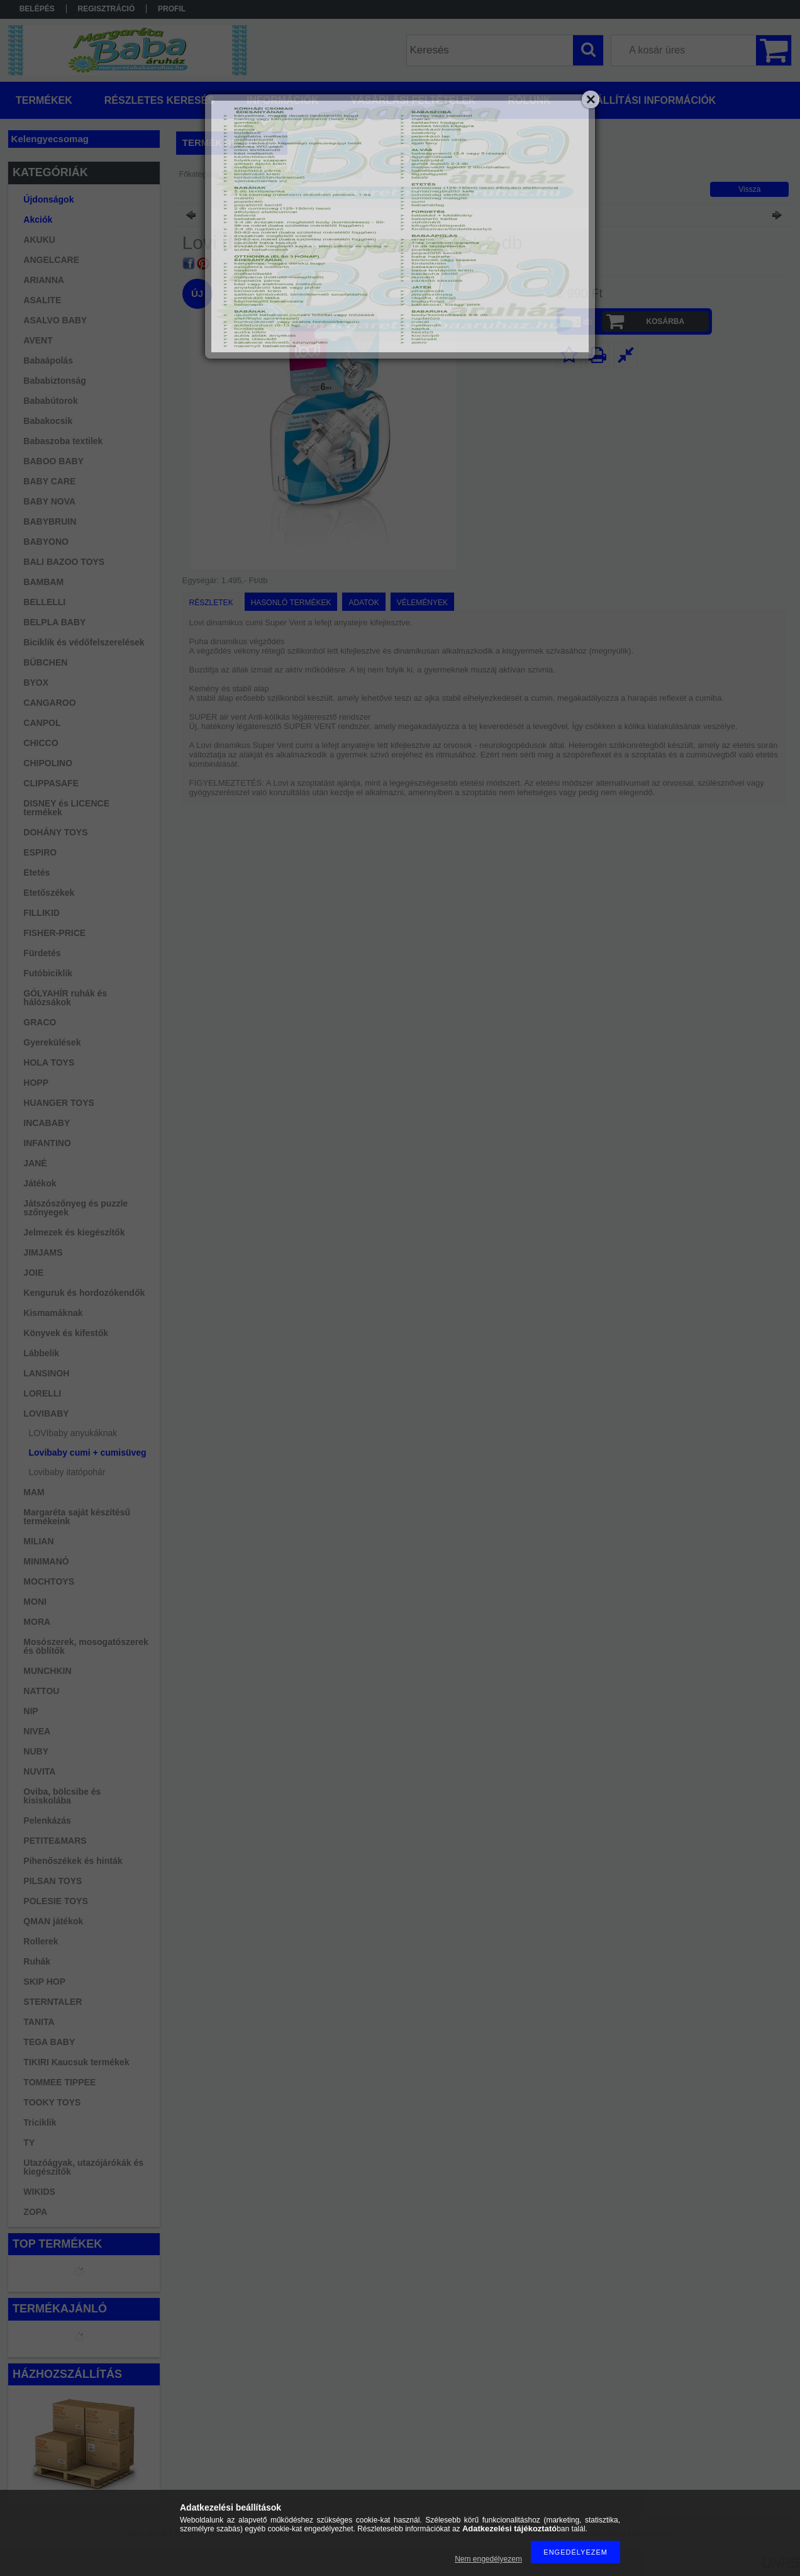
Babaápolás (48, 360)
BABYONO (46, 542)
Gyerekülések (52, 1042)
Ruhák (36, 1961)
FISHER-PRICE (54, 933)
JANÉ (35, 1163)
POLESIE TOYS (55, 1901)
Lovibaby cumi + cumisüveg (88, 1452)
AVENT (37, 340)
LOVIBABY (46, 1413)
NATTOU (41, 1691)
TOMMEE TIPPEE (59, 2082)
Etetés (36, 872)
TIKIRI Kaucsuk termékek (76, 2062)
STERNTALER (52, 2002)
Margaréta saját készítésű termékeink (76, 1516)
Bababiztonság (54, 381)
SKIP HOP (44, 1982)
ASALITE (42, 300)
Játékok (39, 1183)
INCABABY (46, 1123)
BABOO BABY (53, 461)
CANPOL (41, 723)
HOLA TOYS (48, 1062)
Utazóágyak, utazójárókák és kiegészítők (83, 2167)
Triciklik (39, 2122)
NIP (30, 1711)
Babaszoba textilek (63, 441)
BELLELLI (44, 602)
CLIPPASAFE (51, 783)
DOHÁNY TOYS (55, 832)
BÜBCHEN (45, 662)
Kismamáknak (52, 1313)
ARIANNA (43, 280)
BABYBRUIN (49, 521)
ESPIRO (40, 852)
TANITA (38, 2022)
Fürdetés (41, 953)
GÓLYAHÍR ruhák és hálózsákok (65, 997)
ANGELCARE (51, 260)
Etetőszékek (48, 893)
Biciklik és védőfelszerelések (83, 642)
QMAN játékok (53, 1921)
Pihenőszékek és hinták (72, 1861)
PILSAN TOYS (52, 1881)
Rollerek (40, 1941)
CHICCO (40, 743)
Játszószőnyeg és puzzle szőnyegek (75, 1207)
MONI (35, 1602)
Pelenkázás (47, 1820)
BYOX (35, 682)
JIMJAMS (42, 1252)
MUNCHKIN (47, 1671)
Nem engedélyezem (488, 2559)
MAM (33, 1492)
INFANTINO (46, 1143)
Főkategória (199, 174)
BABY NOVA (49, 501)
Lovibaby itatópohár (67, 1472)
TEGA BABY (49, 2042)
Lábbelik (41, 1353)
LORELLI (42, 1393)
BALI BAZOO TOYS (63, 562)
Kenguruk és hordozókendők (84, 1293)
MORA (36, 1622)
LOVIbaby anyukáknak (73, 1433)
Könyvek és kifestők (65, 1333)
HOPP (35, 1083)
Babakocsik (47, 421)
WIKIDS (39, 2192)
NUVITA (39, 1771)
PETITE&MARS (54, 1841)
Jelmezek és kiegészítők (74, 1232)
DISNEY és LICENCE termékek (66, 807)
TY (29, 2143)
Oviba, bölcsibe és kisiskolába (62, 1796)
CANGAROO (49, 703)
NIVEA (36, 1731)
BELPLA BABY (54, 622)
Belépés (37, 8)
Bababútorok (50, 401)
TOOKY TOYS (52, 2102)
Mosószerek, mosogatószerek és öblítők (85, 1646)
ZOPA (35, 2212)
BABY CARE (49, 481)
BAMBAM (43, 582)
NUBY (35, 1751)
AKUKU (39, 240)
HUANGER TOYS (58, 1103)
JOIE (33, 1273)
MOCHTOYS (48, 1581)
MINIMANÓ (46, 1561)
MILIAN (38, 1541)
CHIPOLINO (47, 763)
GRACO (39, 1022)
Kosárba (665, 321)
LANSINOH (46, 1373)
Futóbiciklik (47, 973)
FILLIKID (41, 913)
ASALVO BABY (55, 320)
